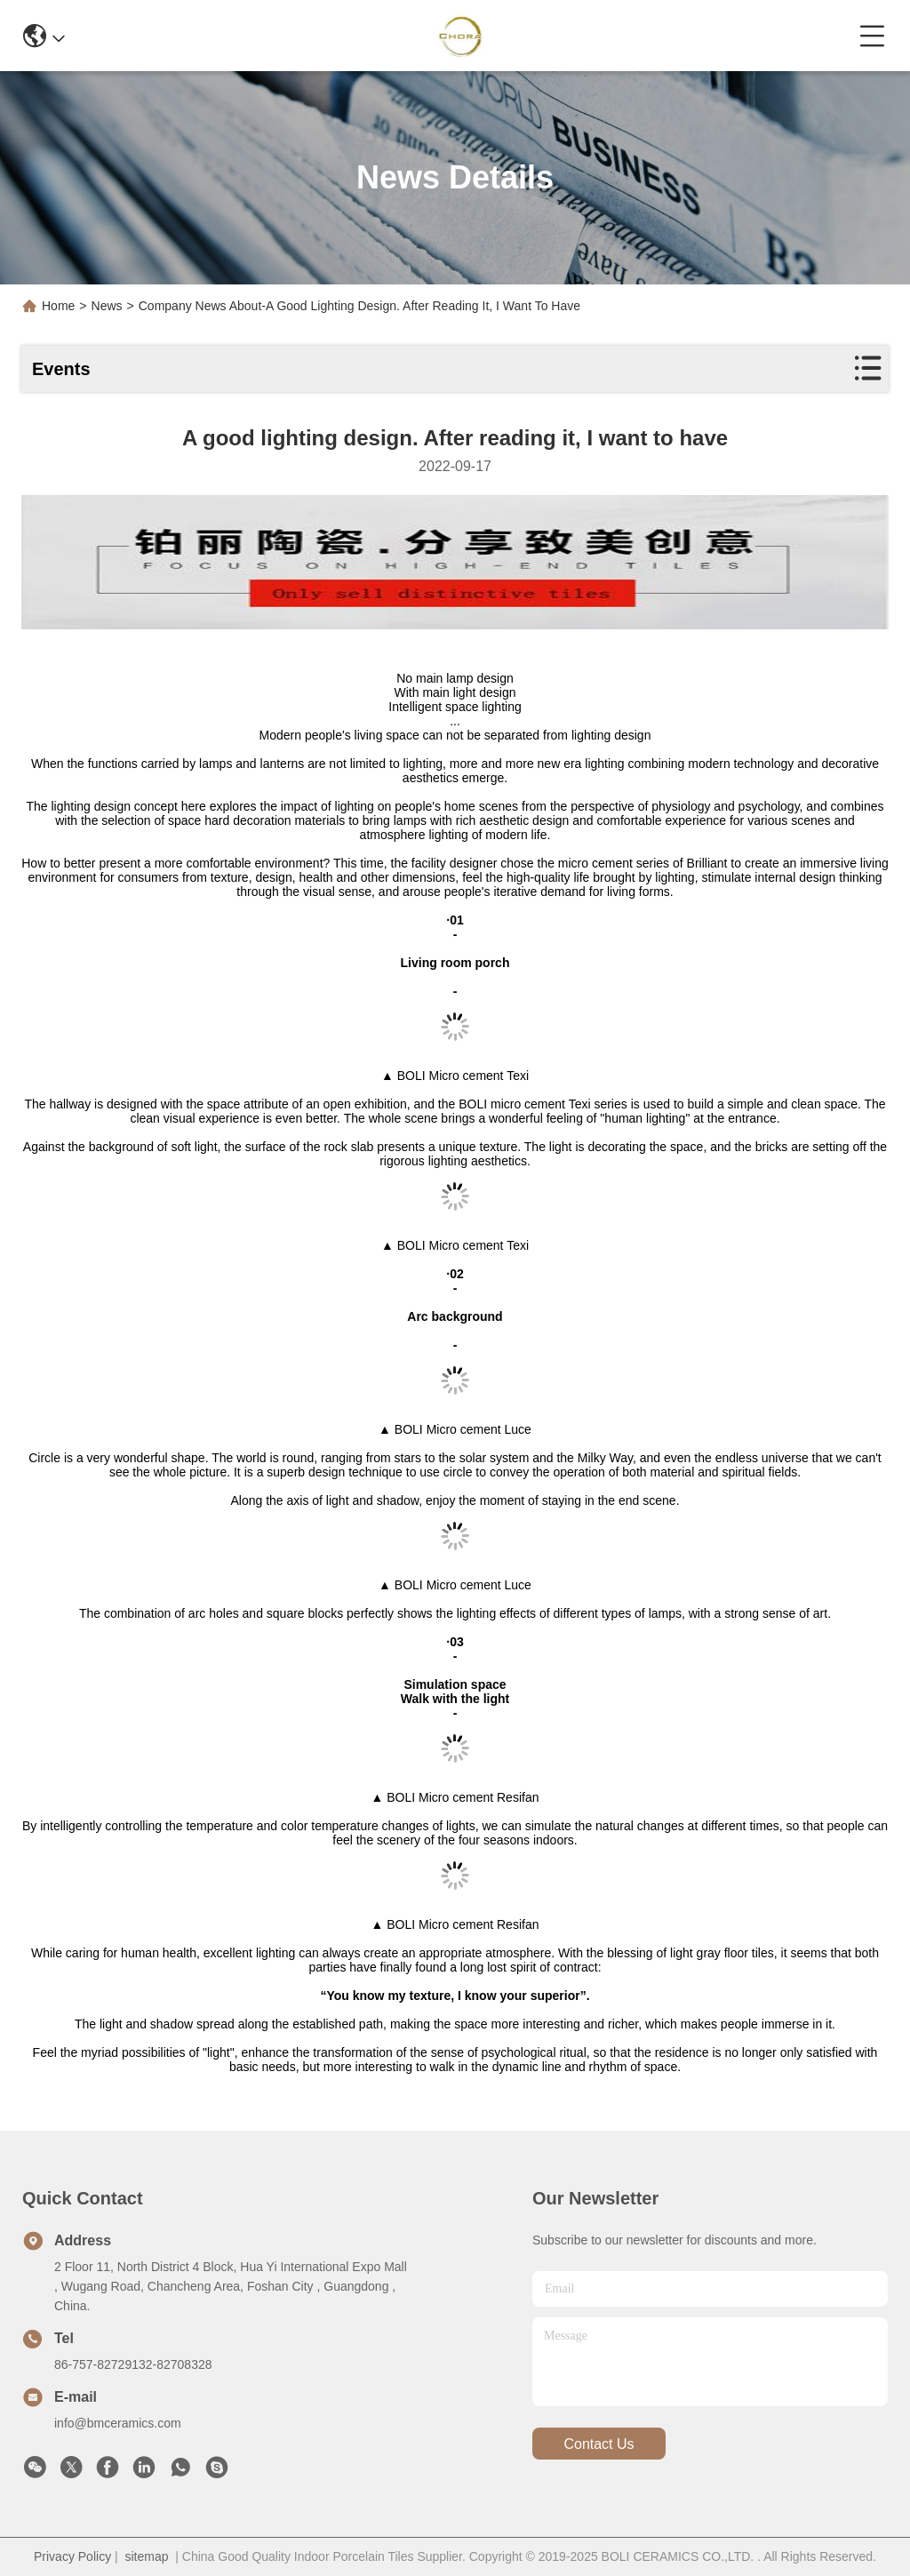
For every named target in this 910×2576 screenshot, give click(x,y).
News (107, 306)
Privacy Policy (72, 2556)
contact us (598, 2444)
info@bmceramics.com (117, 2423)
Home (58, 306)
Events (61, 369)
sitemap (146, 2556)
